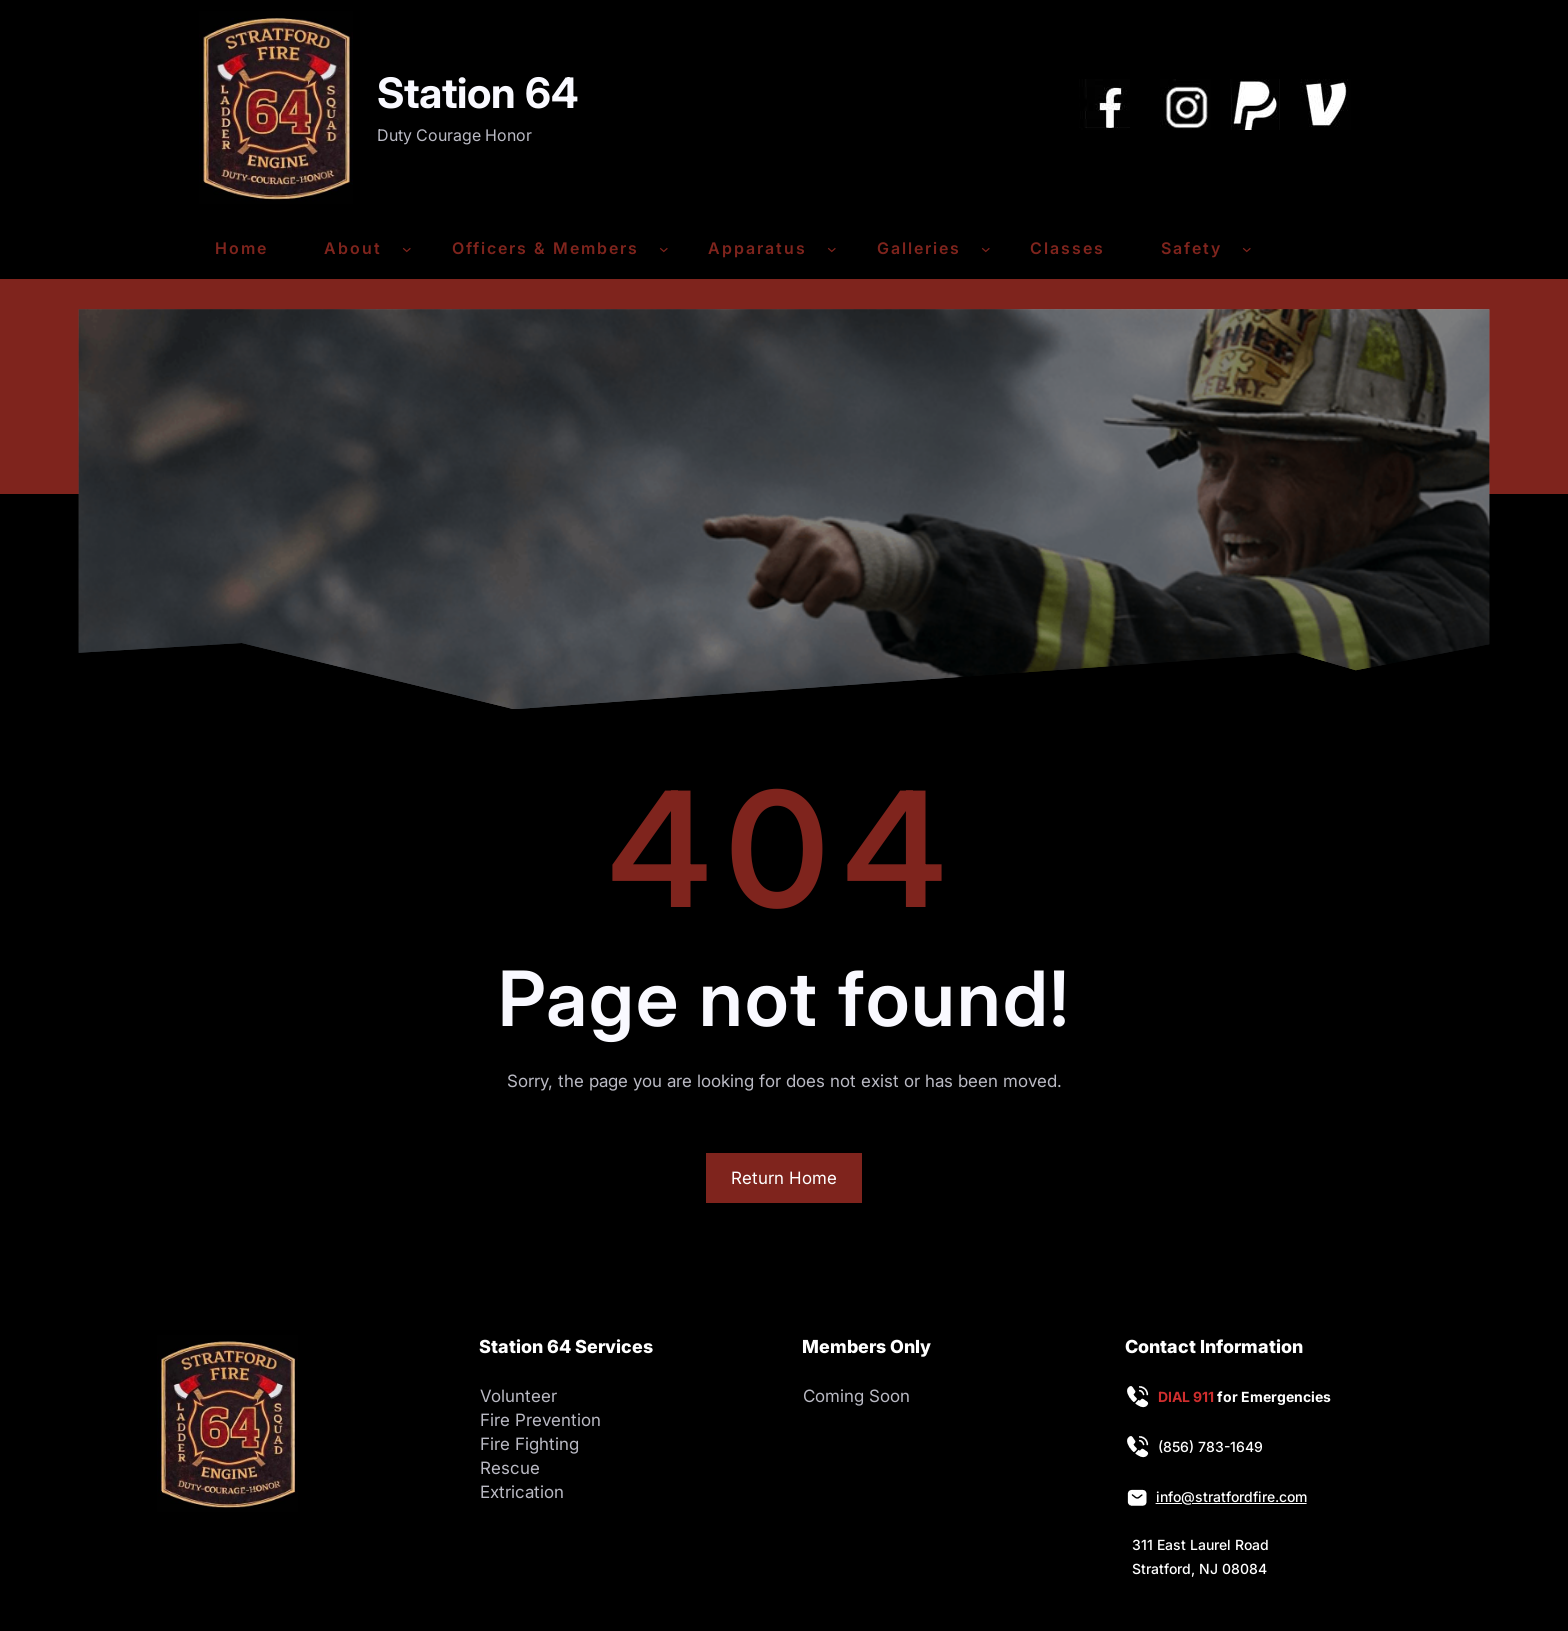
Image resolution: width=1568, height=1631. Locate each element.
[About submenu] (407, 249)
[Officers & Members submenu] (664, 249)
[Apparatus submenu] (832, 249)
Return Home (784, 1178)
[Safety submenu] (1247, 249)
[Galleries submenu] (986, 249)
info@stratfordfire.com (1231, 1496)
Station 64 (478, 92)
